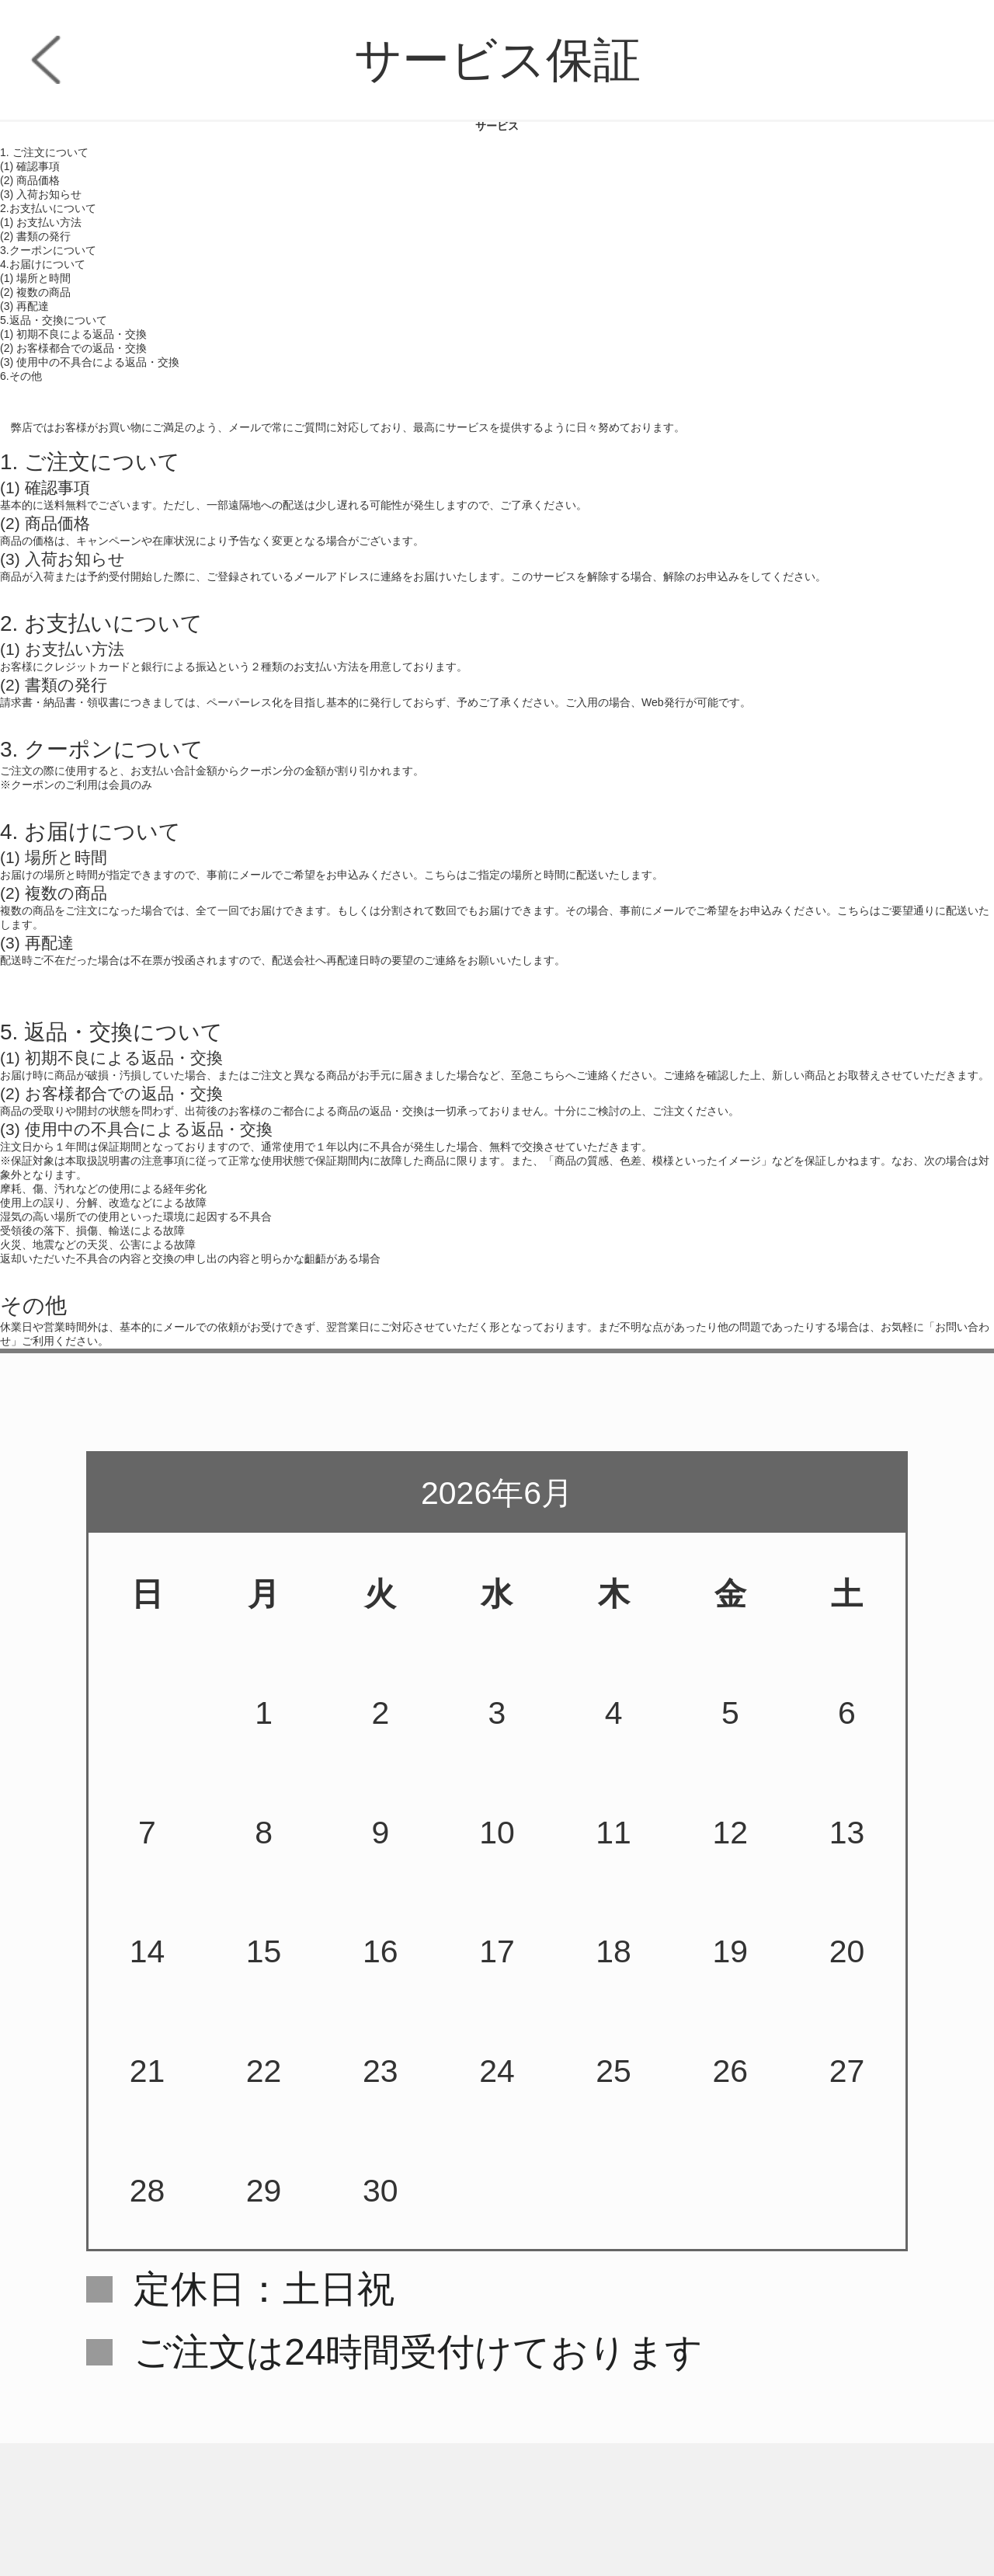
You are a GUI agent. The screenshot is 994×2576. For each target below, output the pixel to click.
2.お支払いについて (48, 208)
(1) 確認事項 (30, 166)
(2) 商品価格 (30, 180)
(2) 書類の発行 (35, 236)
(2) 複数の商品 (35, 292)
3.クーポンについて (48, 250)
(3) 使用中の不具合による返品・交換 (89, 362)
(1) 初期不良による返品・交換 (73, 334)
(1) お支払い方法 (41, 222)
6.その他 (21, 376)
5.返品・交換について (53, 320)
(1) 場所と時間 (35, 278)
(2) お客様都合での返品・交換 (73, 348)
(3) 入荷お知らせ (41, 194)
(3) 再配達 (24, 306)
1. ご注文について (44, 152)
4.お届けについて (42, 264)
